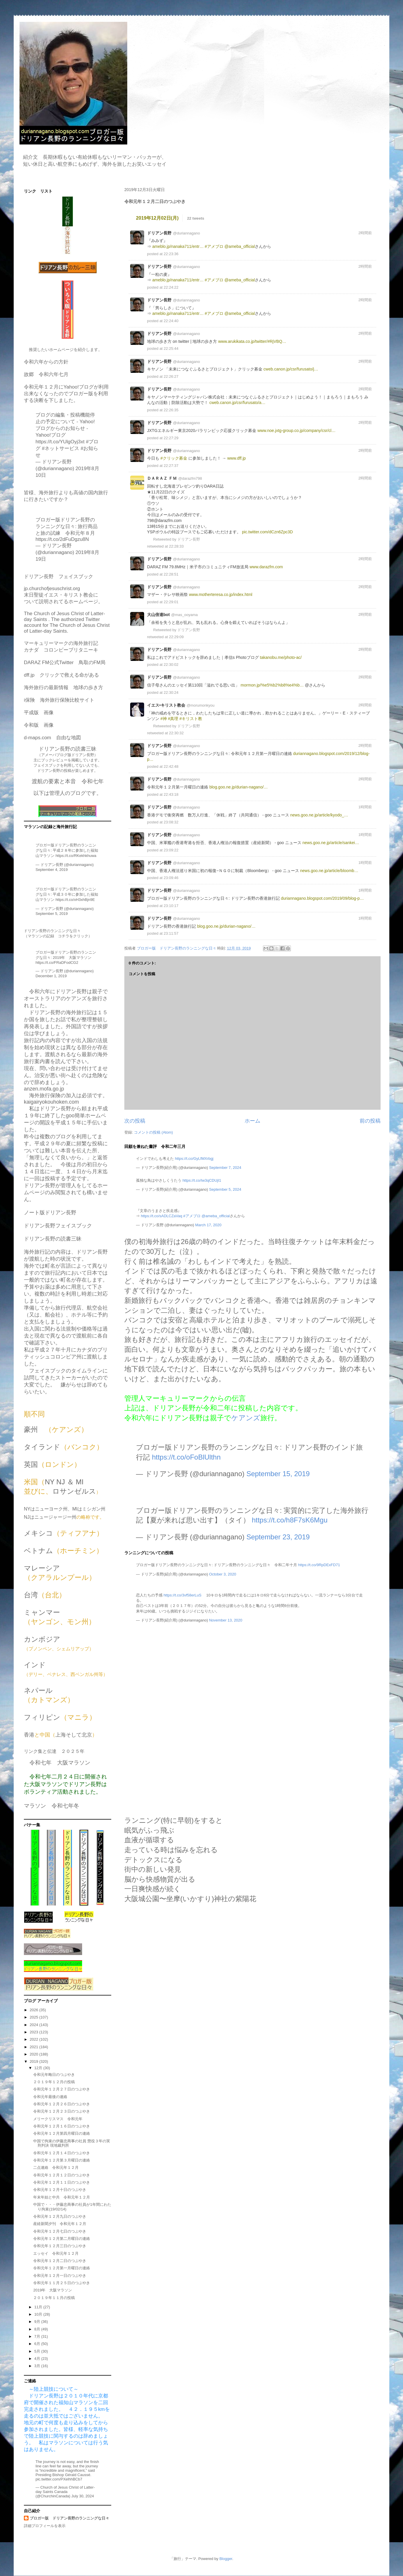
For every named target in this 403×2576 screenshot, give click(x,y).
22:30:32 (176, 733)
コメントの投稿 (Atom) (153, 1132)
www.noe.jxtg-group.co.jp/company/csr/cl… (296, 430)
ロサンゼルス (74, 1491)
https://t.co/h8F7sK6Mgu (290, 1520)
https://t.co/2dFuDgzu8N (62, 539)
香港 (29, 1735)
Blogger (225, 2558)
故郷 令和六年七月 (46, 374)
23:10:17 (171, 906)
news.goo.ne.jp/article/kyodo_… (319, 815)
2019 (34, 2061)
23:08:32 (171, 822)
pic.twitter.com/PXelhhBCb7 (59, 2479)
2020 (34, 2054)
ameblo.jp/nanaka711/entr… (178, 246)
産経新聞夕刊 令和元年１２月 (59, 2224)
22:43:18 (171, 794)
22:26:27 (171, 376)
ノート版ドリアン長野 (50, 1212)
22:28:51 (171, 574)
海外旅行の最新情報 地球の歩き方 (63, 687)
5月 (37, 2351)
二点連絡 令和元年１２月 (56, 2167)
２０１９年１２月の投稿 (54, 2082)
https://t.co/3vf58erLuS (183, 1595)
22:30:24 (171, 692)
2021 (34, 2047)
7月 (37, 2336)
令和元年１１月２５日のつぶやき (61, 2283)
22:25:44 (171, 348)
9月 (37, 2321)
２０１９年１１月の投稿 (54, 2298)
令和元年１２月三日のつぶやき (59, 2246)
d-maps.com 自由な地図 (52, 737)
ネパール (38, 1690)
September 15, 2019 (278, 1474)
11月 (38, 2307)
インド (35, 1665)
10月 (38, 2314)
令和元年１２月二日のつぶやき (59, 2261)
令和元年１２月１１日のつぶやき (61, 2182)
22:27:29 (171, 438)
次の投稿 (134, 1121)
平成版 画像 (39, 712)
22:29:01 (171, 602)
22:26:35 (171, 410)
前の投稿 (370, 1121)
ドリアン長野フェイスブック (58, 1226)
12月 (38, 2068)
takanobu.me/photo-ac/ (281, 657)
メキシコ (38, 1533)
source (368, 217)
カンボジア (42, 1639)
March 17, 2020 (208, 1225)
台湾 (31, 1595)
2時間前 (365, 233)
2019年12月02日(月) (157, 217)
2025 (34, 2017)
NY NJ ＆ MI (64, 1482)
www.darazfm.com (266, 566)
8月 (37, 2329)
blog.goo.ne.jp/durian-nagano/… (238, 787)
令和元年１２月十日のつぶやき (59, 2189)
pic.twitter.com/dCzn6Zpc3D (267, 532)
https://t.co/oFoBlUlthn (186, 1457)
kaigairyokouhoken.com (51, 1102)
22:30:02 (171, 664)
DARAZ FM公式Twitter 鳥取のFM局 (65, 662)
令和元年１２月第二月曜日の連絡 (61, 2238)
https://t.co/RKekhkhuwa (76, 855)
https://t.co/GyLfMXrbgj (194, 1158)
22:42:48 (171, 766)
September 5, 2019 (52, 913)
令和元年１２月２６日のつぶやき (61, 2104)
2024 (34, 2025)
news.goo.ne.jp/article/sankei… (331, 842)
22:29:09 (176, 637)
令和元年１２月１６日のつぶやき (61, 2126)
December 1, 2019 (51, 976)
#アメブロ (214, 246)
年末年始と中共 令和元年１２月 (61, 2197)
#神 (163, 718)
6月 (37, 2344)
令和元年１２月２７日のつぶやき (61, 2089)
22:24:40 (171, 321)
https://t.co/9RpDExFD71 (319, 1565)
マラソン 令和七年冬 (51, 1806)
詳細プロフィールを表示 (45, 2526)
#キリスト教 (190, 718)
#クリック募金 (173, 458)
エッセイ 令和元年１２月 (56, 2253)
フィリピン (42, 1717)
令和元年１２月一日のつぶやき (59, 2275)
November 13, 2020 (225, 1620)
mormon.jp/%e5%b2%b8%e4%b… (272, 685)
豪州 (31, 1429)
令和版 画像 (39, 725)
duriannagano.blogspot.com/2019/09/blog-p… (322, 898)
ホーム (252, 1121)
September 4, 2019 (52, 869)
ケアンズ (245, 1418)
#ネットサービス (60, 448)
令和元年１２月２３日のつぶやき (61, 2111)
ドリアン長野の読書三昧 (53, 1239)
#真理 (173, 718)
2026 (34, 2010)
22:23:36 (171, 254)
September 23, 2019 (278, 1537)
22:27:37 (171, 465)
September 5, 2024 (225, 1189)
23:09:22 (171, 850)
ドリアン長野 (188, 539)
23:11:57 (171, 933)
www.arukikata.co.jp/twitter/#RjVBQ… (252, 341)
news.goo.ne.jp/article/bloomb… (329, 870)
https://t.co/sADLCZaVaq (161, 1216)
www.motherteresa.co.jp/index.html (220, 594)
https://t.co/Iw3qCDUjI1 (202, 1180)
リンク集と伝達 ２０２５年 (54, 1751)
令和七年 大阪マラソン (59, 1763)
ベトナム (38, 1551)
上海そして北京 (73, 1735)
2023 (34, 2032)
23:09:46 (171, 878)
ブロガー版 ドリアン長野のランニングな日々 (69, 2518)
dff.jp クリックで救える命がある (61, 675)
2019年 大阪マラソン (52, 2290)
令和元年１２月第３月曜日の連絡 (61, 2160)
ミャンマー (42, 1612)
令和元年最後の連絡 (50, 2097)
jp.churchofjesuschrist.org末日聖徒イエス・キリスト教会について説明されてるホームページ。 (63, 595)
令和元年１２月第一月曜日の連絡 (61, 2268)
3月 (37, 2366)
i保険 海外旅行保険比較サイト (59, 700)
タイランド (42, 1447)
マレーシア (42, 1568)
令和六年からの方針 (46, 362)
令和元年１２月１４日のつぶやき (61, 2153)
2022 (34, 2039)
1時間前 (365, 807)
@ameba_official (240, 246)
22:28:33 (176, 546)
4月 (37, 2358)
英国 (31, 1464)
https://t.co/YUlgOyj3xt (60, 441)
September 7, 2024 (225, 1167)
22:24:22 (171, 287)
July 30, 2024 (82, 2496)
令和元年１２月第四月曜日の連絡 (61, 2133)
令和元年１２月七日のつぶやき (59, 2231)
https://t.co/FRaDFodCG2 (57, 962)
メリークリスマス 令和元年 (57, 2119)
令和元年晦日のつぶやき (54, 2074)
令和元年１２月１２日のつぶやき (61, 2175)
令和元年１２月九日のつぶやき (59, 2216)
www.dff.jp (236, 458)
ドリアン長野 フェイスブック (58, 576)
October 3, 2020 (222, 1574)
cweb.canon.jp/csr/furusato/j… (291, 369)
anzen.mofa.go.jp (44, 1089)
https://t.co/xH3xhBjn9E (75, 899)
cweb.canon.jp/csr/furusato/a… (237, 402)
